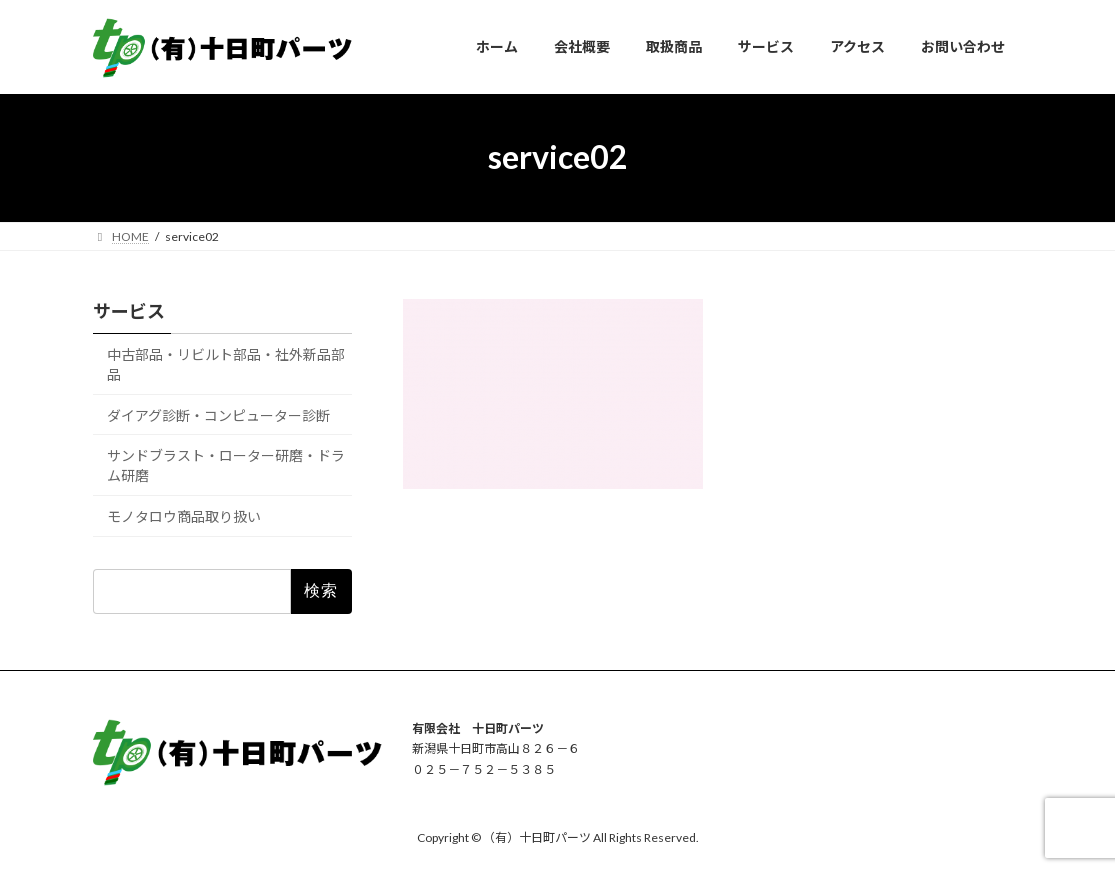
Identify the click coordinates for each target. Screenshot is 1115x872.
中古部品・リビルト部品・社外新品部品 (226, 364)
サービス (129, 311)
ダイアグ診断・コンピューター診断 (218, 414)
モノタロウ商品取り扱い (184, 515)
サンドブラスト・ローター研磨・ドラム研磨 (226, 465)
